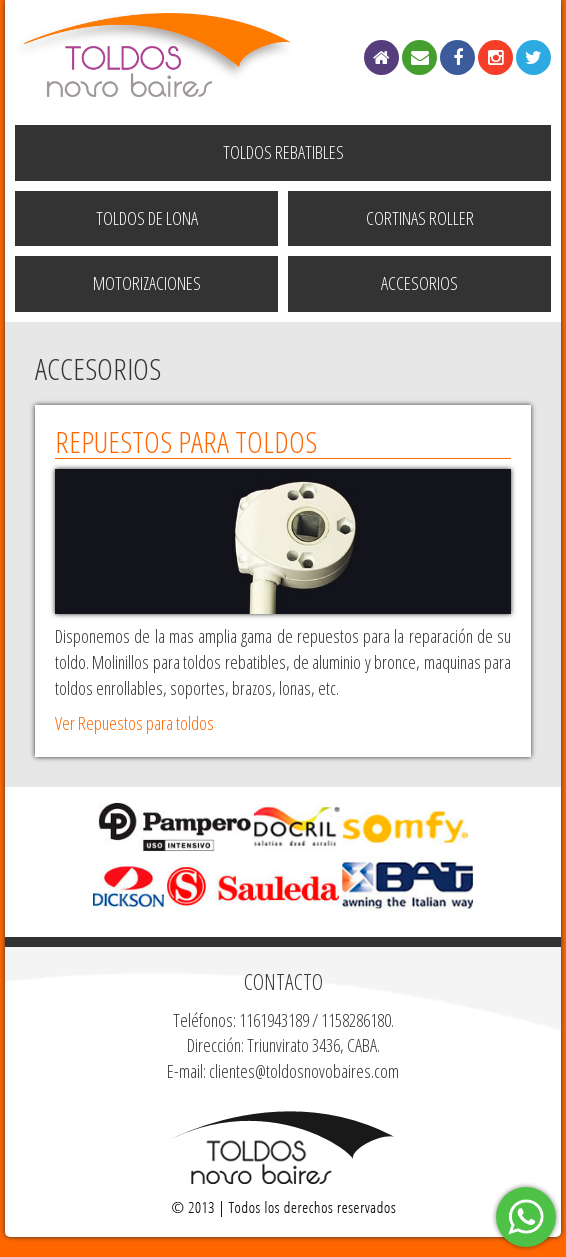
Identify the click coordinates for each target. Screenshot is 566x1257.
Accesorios (419, 283)
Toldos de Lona (147, 218)
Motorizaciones (147, 283)
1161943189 (274, 1020)
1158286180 (356, 1020)
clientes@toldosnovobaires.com (304, 1071)
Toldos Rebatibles (283, 152)
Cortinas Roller (420, 218)
